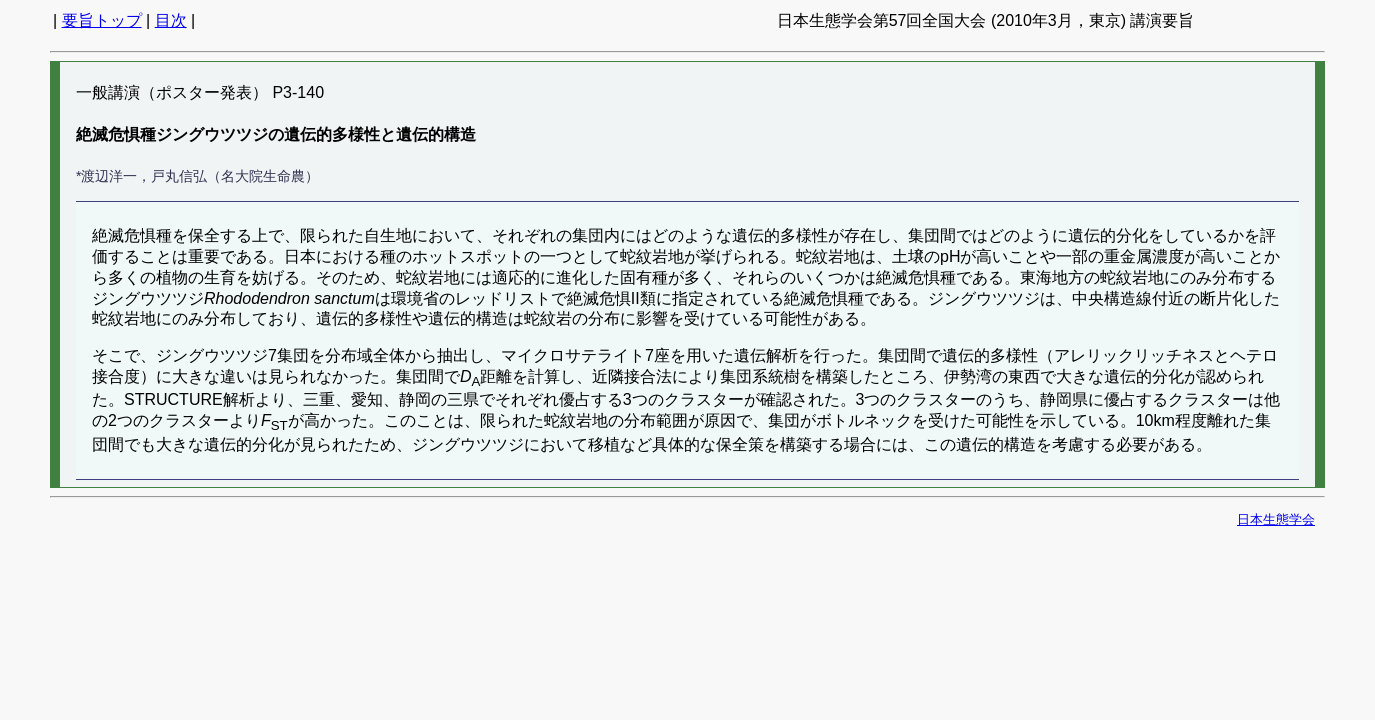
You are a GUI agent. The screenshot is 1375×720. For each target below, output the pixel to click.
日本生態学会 (1276, 519)
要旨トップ (102, 20)
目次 (171, 20)
